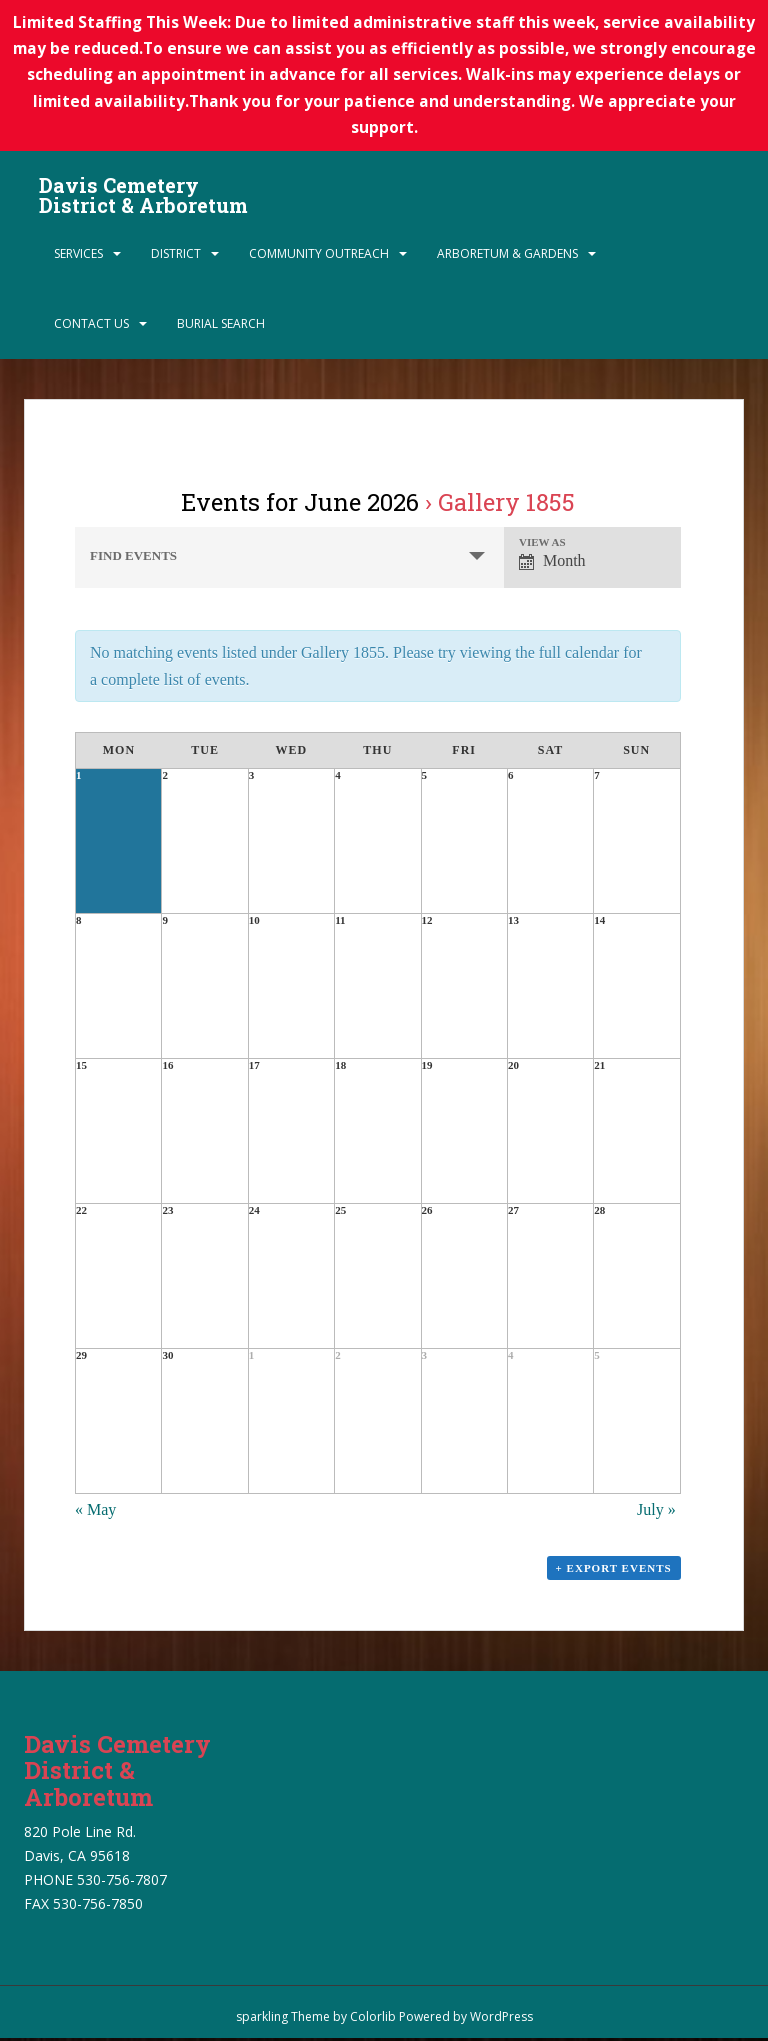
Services (78, 255)
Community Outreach (319, 255)
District (176, 255)
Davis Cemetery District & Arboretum (143, 192)
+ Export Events (614, 1570)
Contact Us (91, 325)
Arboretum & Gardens (507, 255)
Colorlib (373, 2019)
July (656, 1511)
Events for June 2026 (300, 504)
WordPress (501, 2019)
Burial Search (221, 325)
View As (542, 544)
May (95, 1511)
